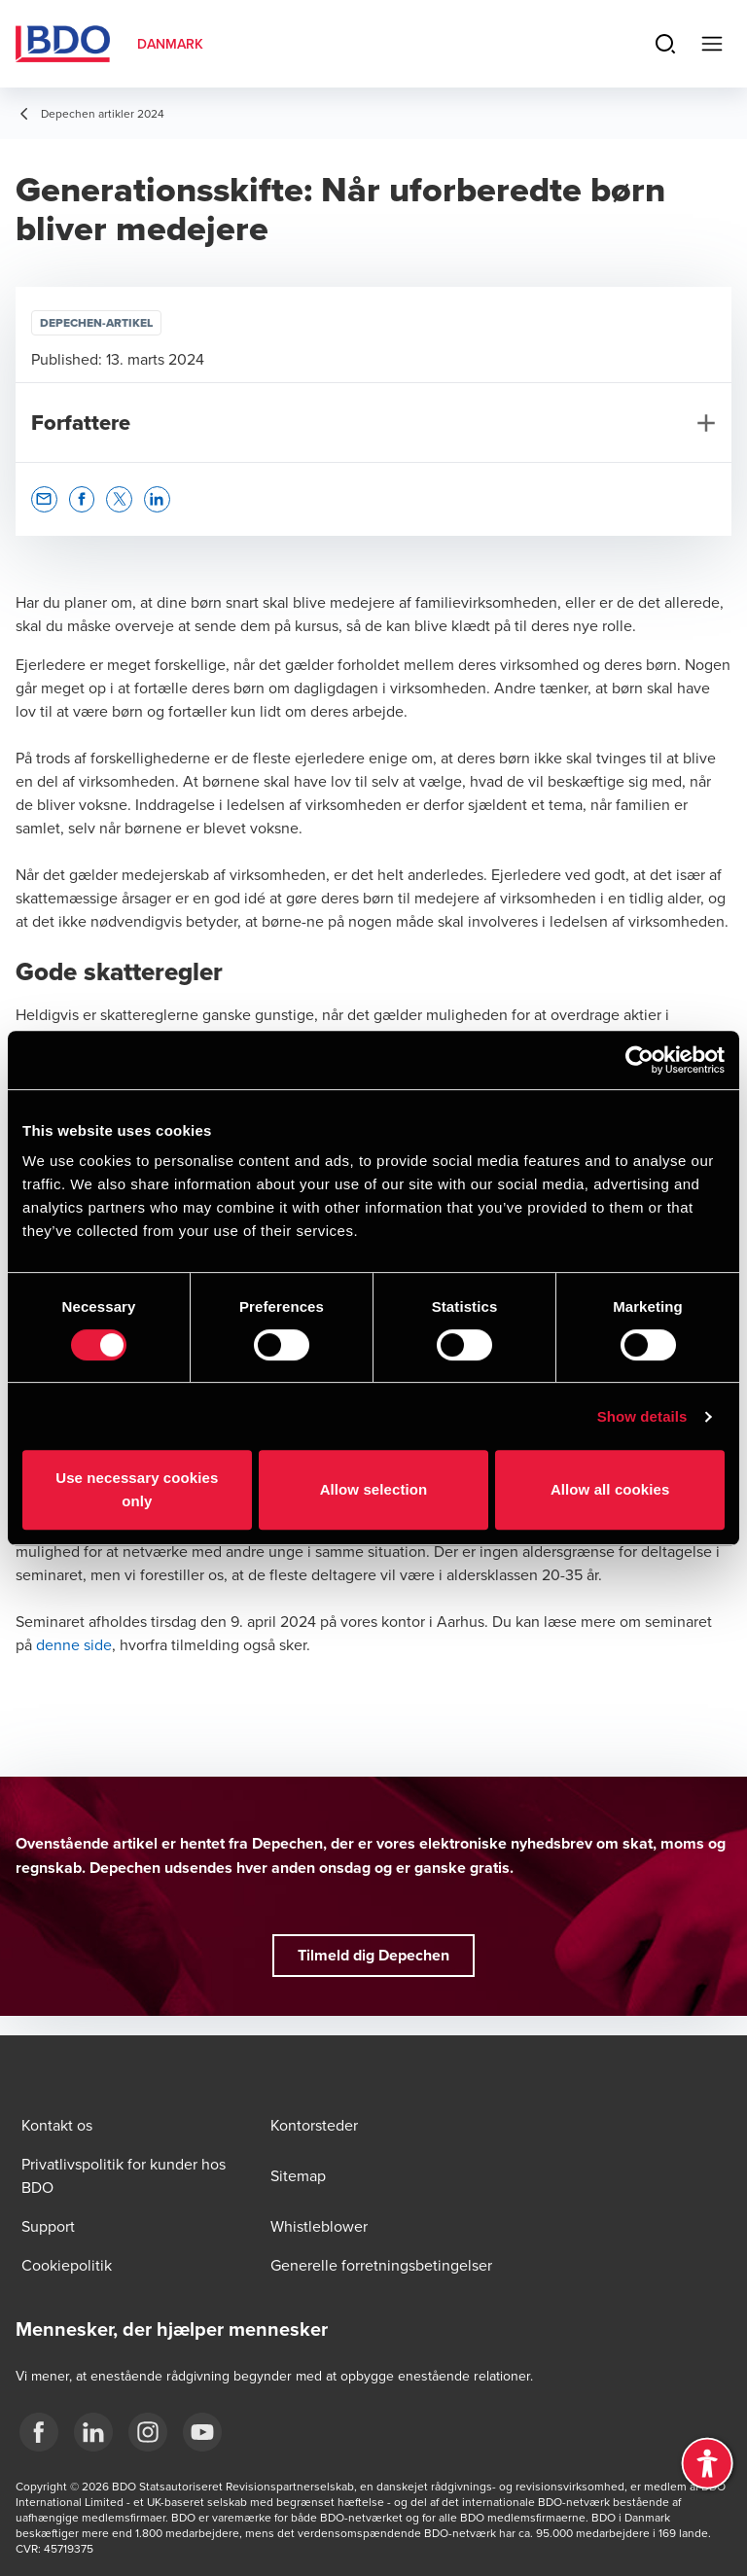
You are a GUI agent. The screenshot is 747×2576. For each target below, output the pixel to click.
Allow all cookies (610, 1489)
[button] (44, 499)
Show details (642, 1416)
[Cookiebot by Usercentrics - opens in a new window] (639, 1060)
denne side (74, 1644)
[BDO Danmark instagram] (147, 2432)
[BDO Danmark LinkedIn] (93, 2432)
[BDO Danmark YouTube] (202, 2432)
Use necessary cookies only (136, 1489)
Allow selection (374, 1489)
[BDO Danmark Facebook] (39, 2432)
